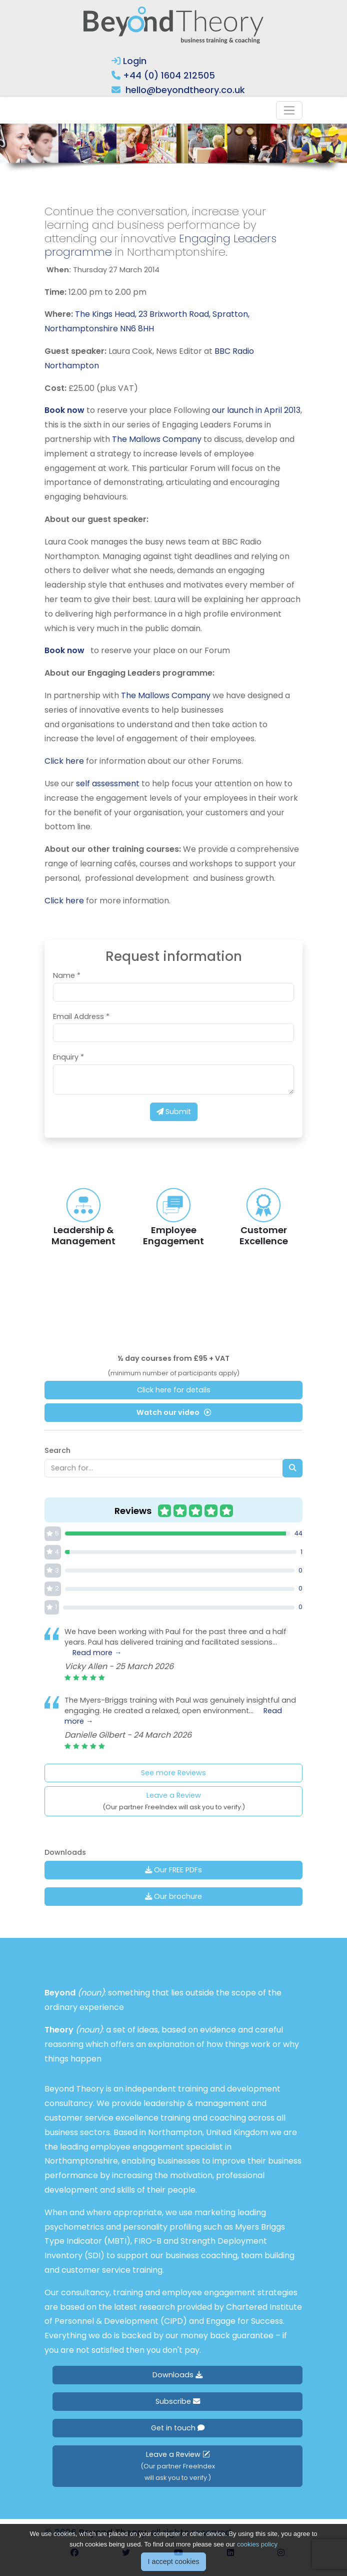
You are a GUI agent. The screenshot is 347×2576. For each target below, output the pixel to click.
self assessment (108, 783)
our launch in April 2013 (256, 410)
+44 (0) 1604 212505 (169, 75)
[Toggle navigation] (289, 110)
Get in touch (177, 2428)
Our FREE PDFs (173, 1870)
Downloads (177, 2375)
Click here (64, 761)
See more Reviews (173, 1773)
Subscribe (178, 2401)
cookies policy (257, 2544)
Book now (64, 410)
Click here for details (173, 1390)
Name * (66, 975)
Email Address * (81, 1016)
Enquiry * (68, 1057)
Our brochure (173, 1896)
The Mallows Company (157, 439)
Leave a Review (173, 1800)
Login (129, 61)
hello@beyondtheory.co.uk (185, 90)
